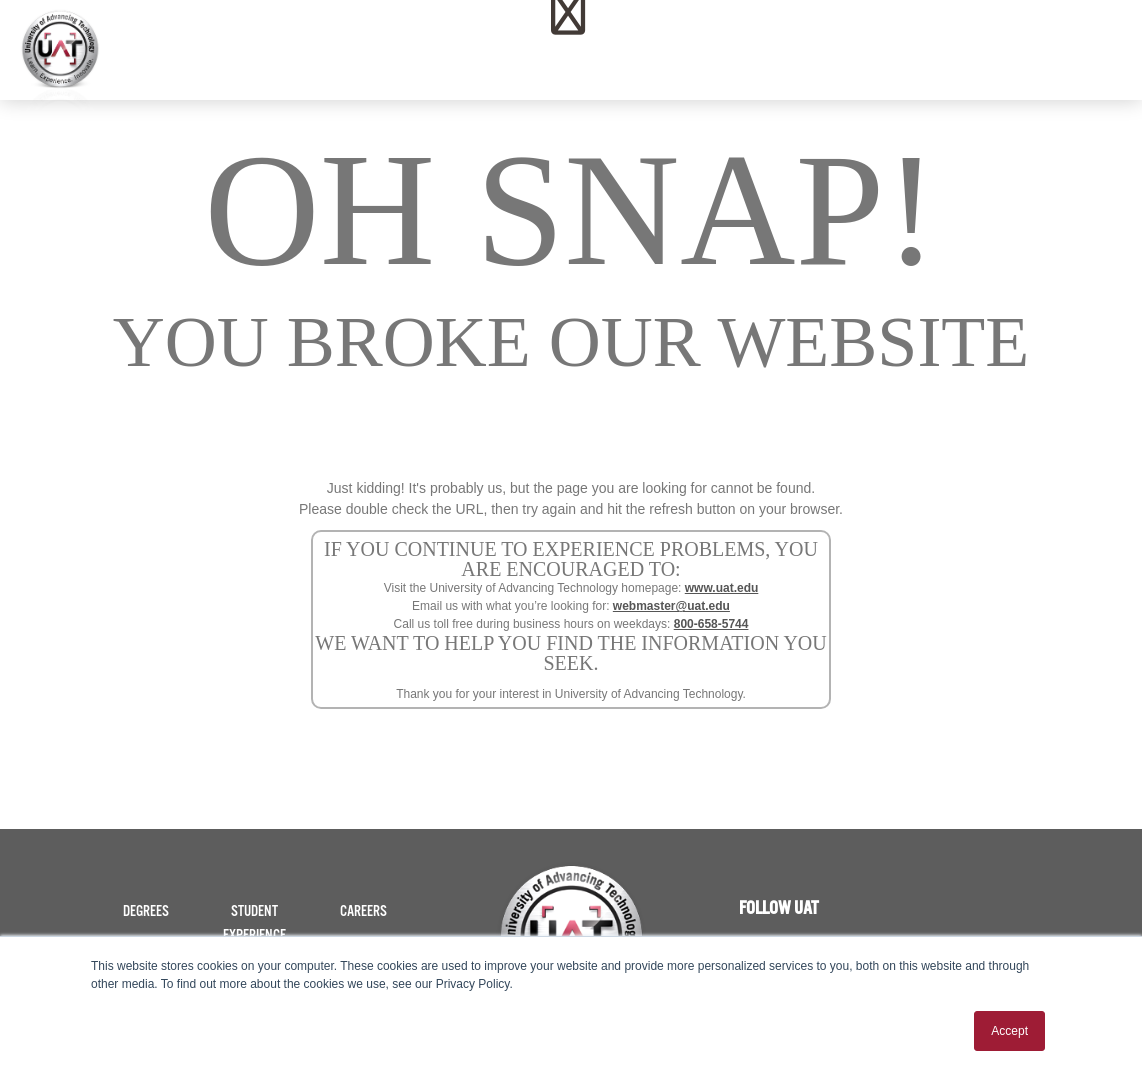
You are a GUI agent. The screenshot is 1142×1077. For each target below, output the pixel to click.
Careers (363, 911)
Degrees (146, 911)
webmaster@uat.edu (671, 606)
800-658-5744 (711, 624)
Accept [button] (1009, 1031)
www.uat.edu (722, 588)
